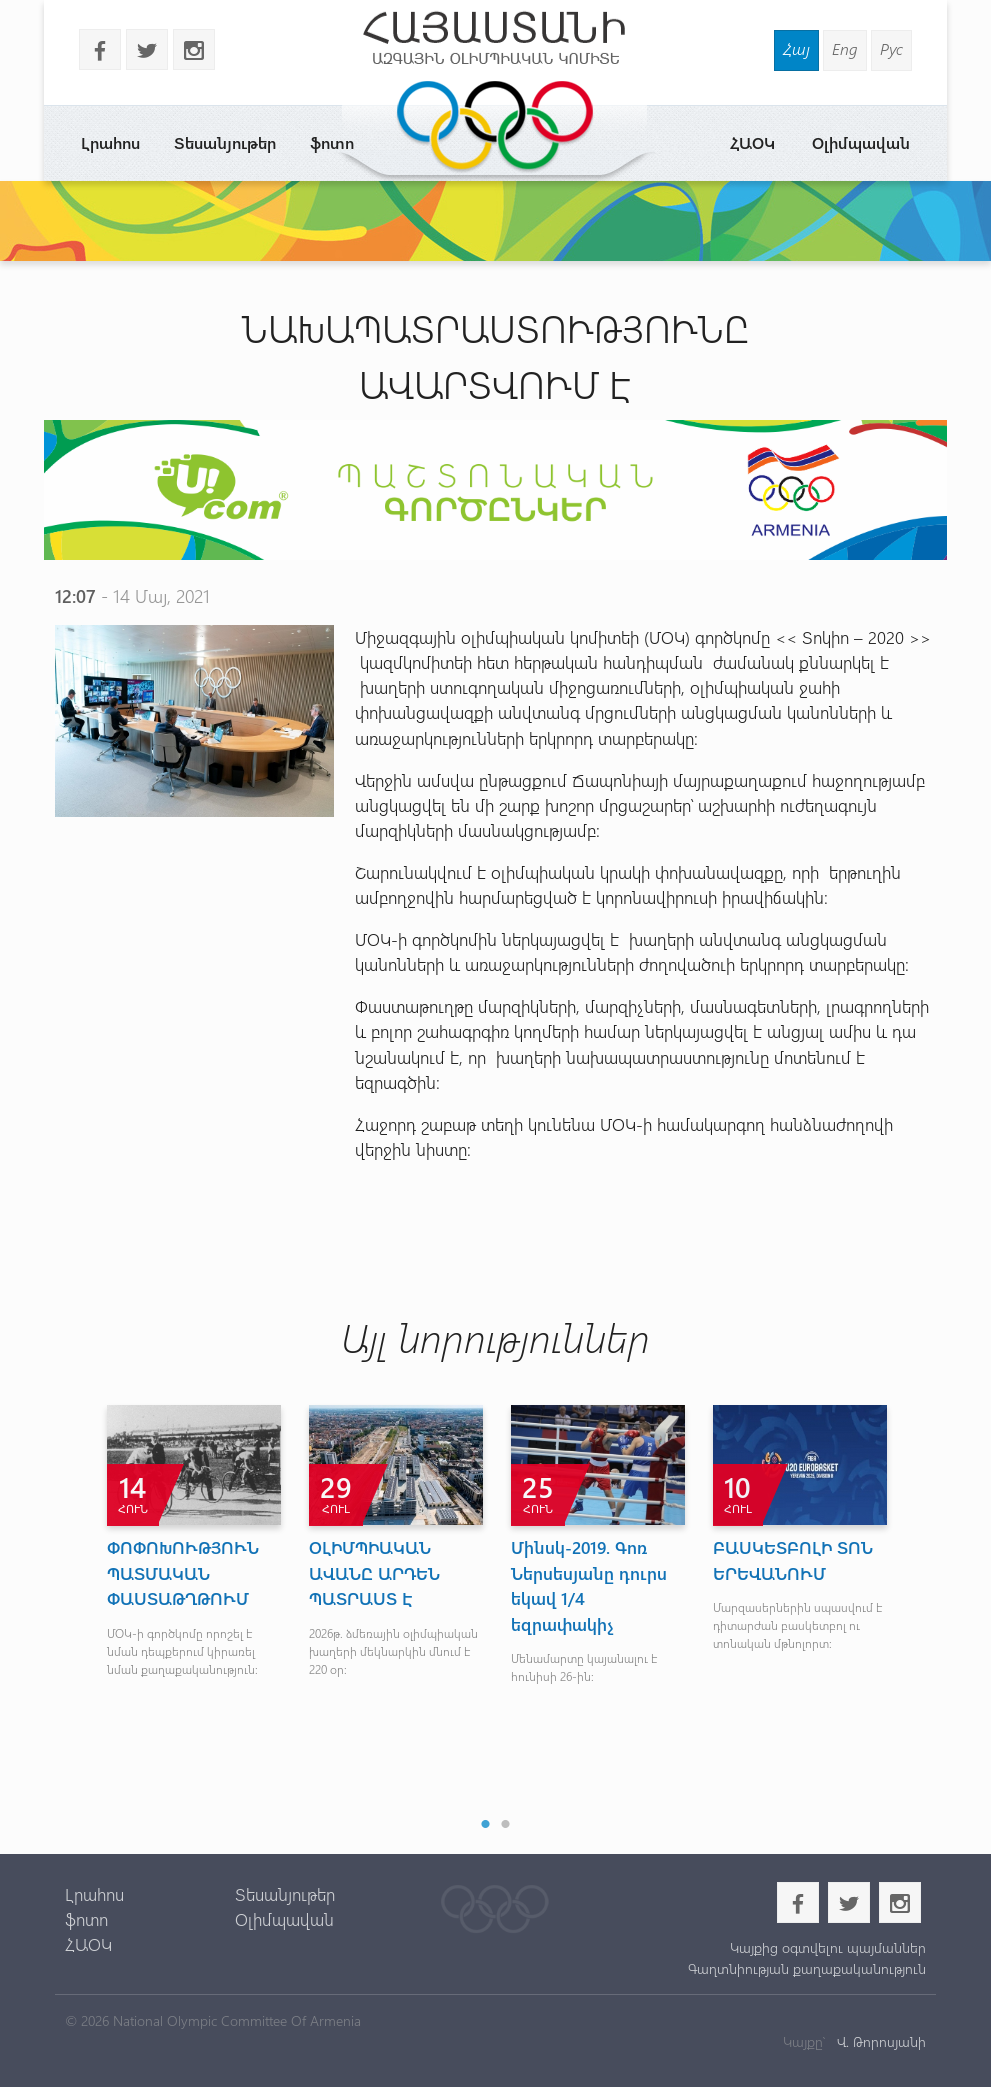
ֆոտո (332, 142)
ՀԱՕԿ (752, 142)
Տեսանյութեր (225, 142)
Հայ (796, 48)
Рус (891, 48)
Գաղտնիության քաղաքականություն (807, 1968)
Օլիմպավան (861, 142)
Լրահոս (110, 142)
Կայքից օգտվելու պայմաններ (828, 1947)
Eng (845, 48)
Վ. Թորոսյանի (879, 2041)
